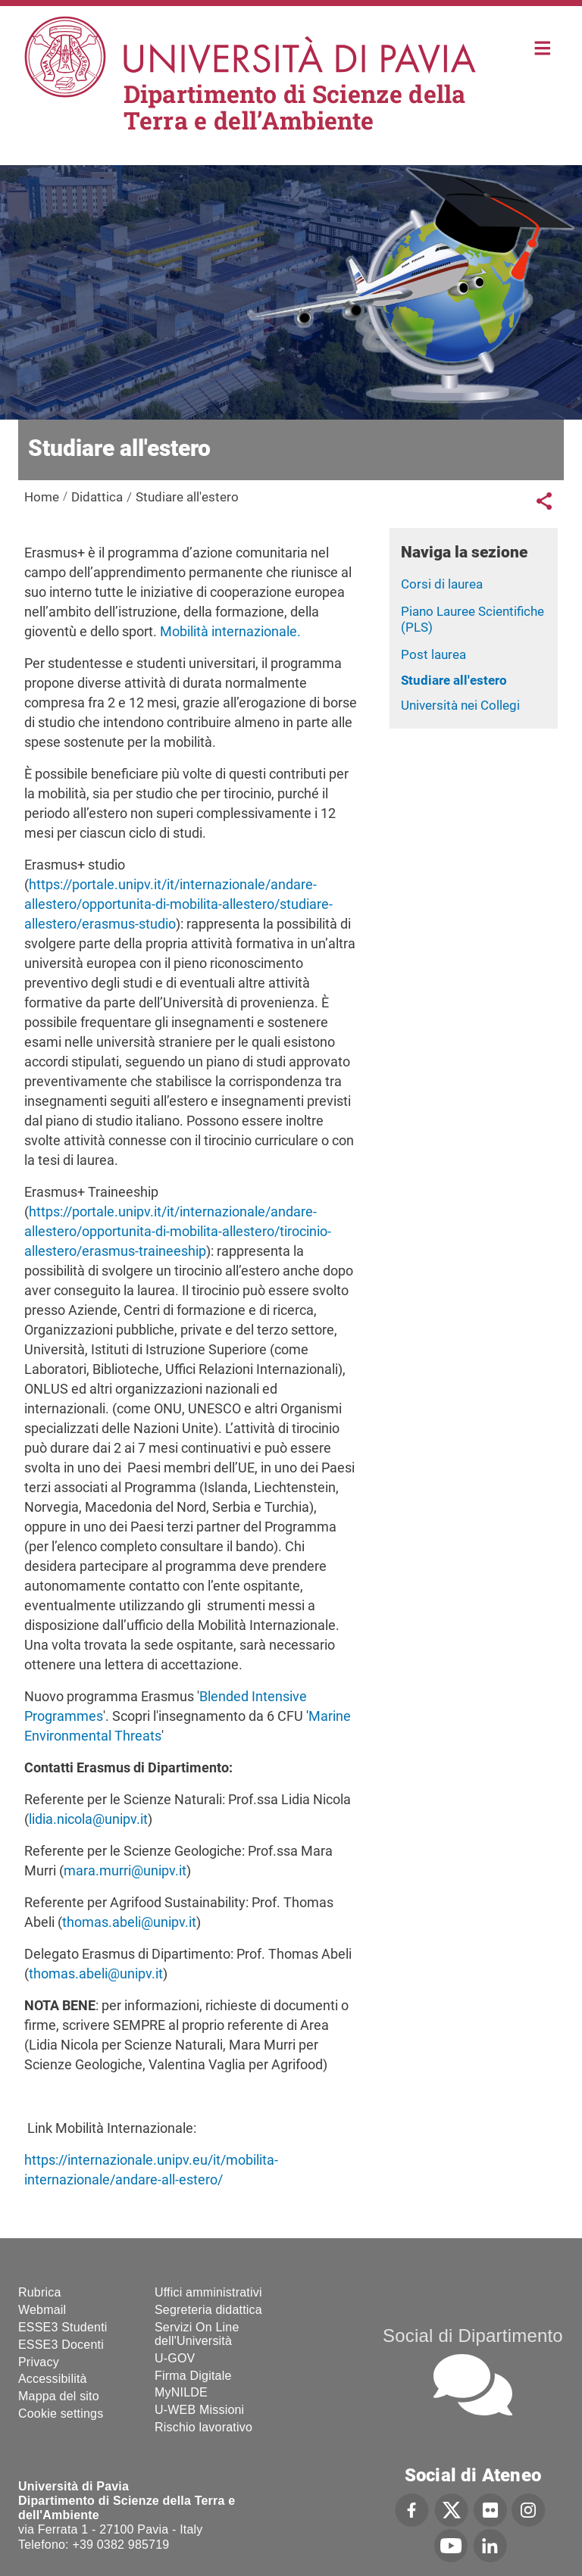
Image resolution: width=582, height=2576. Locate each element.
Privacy (38, 2362)
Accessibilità (52, 2378)
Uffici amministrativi (208, 2292)
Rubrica (39, 2292)
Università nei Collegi (460, 705)
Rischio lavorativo (203, 2427)
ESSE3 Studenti (63, 2327)
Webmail (42, 2309)
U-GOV (175, 2358)
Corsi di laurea (442, 584)
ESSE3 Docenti (61, 2344)
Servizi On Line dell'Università (197, 2334)
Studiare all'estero (454, 680)
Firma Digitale (193, 2375)
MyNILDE (181, 2392)
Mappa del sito (58, 2396)
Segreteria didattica (208, 2309)
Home (543, 46)
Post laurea (433, 654)
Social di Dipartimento (473, 2335)
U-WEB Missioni (199, 2409)
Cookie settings (60, 2413)
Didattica (97, 496)
